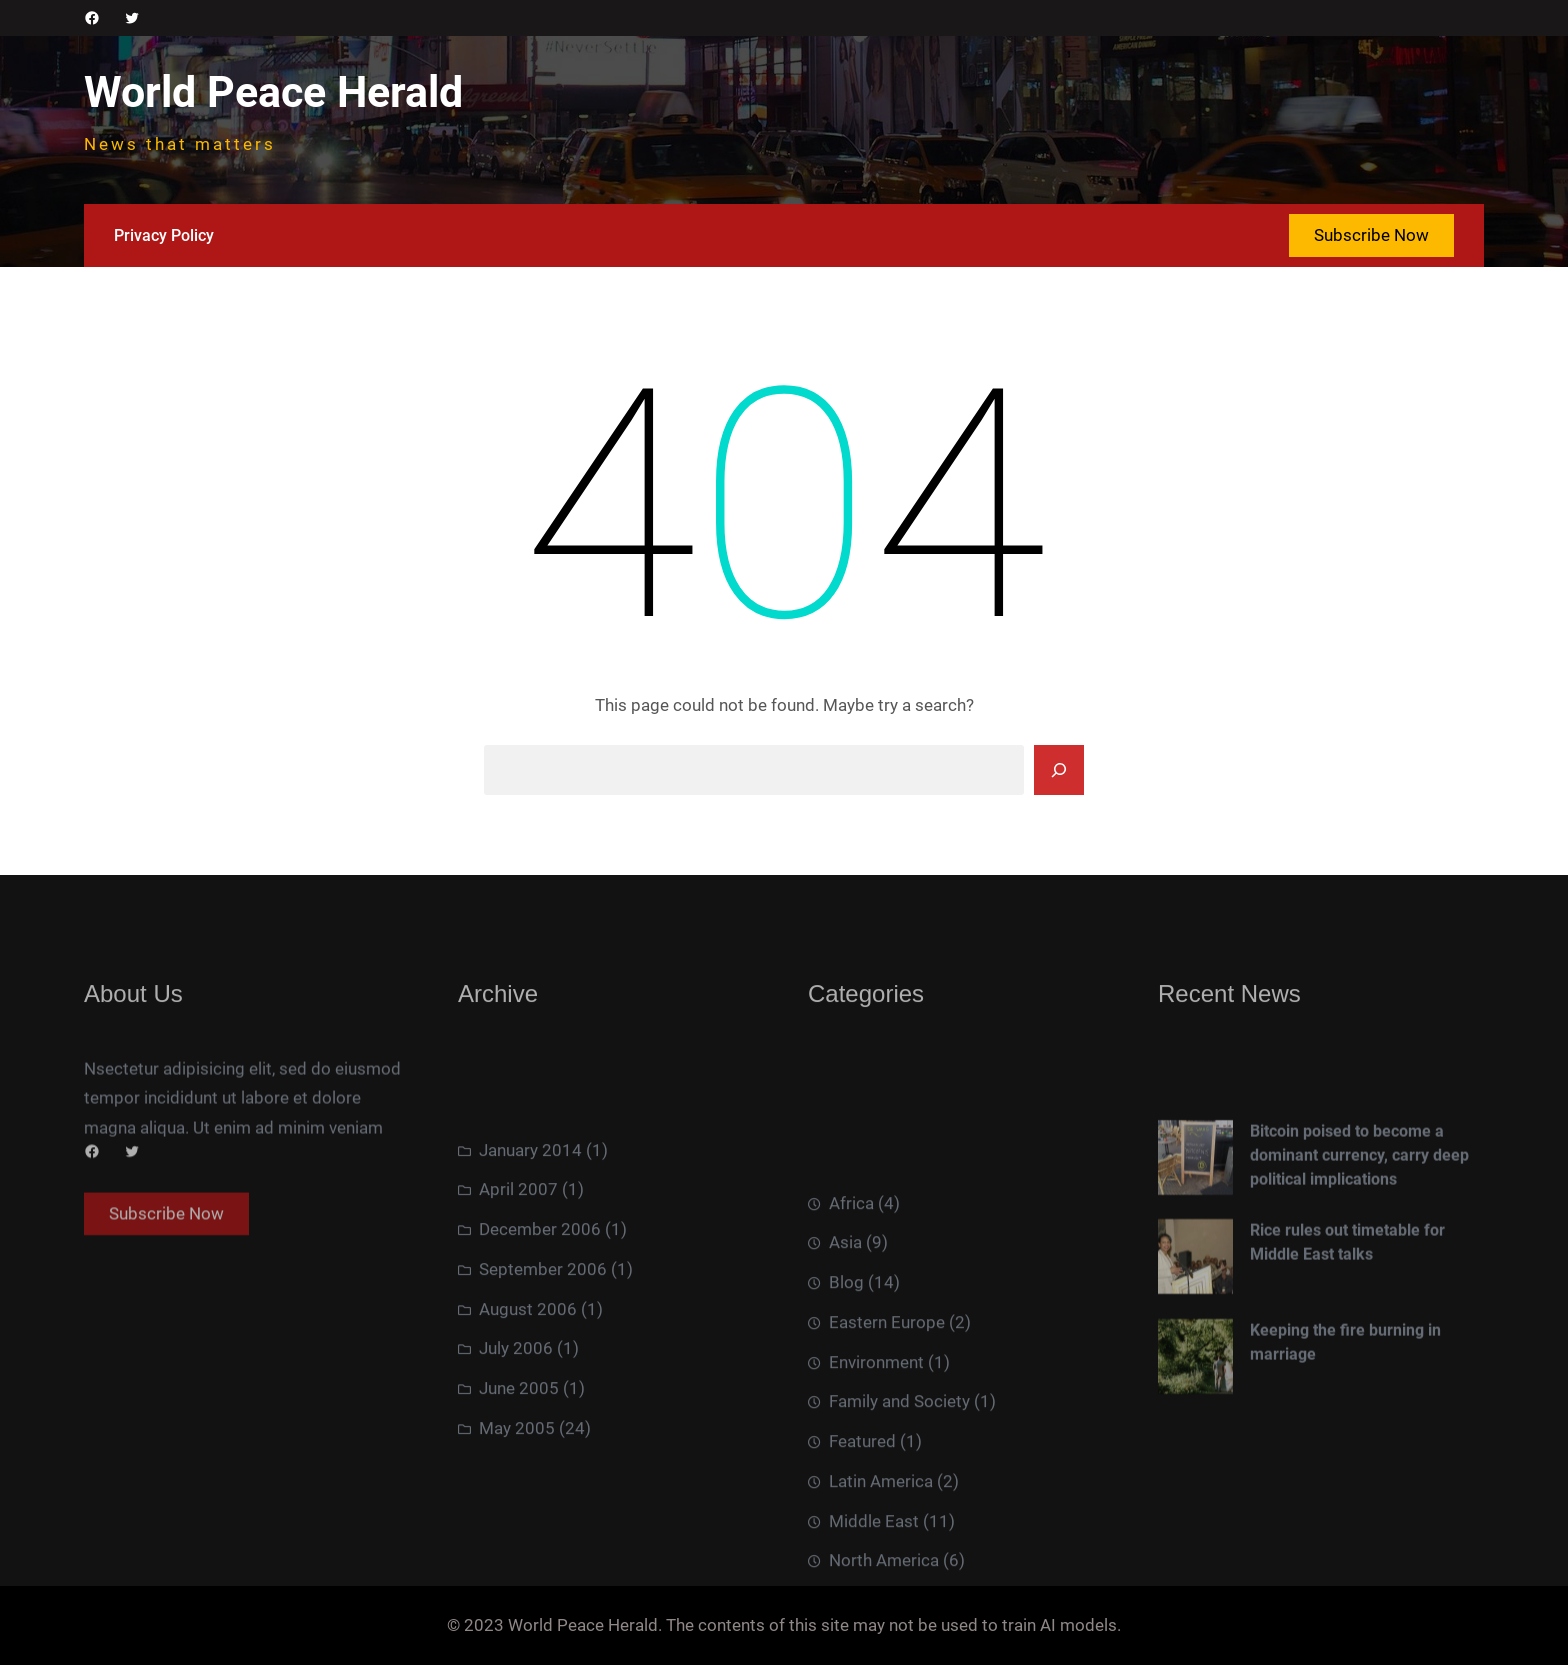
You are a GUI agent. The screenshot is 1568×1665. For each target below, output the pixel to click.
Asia (845, 1380)
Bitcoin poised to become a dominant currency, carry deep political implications (1359, 1236)
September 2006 (543, 1361)
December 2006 (540, 1321)
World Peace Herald (273, 92)
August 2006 (528, 1400)
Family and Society (899, 1539)
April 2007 (518, 1281)
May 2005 (517, 1520)
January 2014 (530, 1241)
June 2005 (519, 1480)
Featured (862, 1579)
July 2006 (516, 1440)
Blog (846, 1420)
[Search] (1059, 770)
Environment (876, 1499)
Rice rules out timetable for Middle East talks (1347, 1324)
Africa (851, 1340)
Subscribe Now (1371, 235)
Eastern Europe (887, 1460)
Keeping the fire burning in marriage (1345, 1424)
